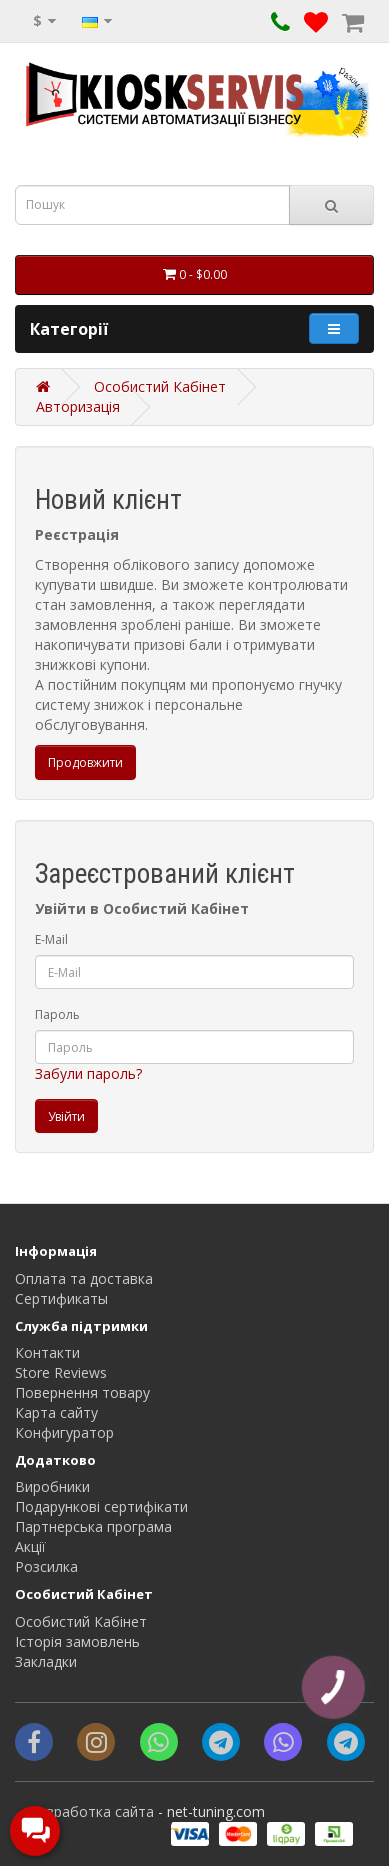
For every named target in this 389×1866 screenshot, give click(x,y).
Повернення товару (82, 1392)
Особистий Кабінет (160, 386)
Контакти (47, 1352)
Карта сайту (56, 1412)
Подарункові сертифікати (101, 1506)
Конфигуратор (64, 1432)
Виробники (52, 1486)
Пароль (57, 1014)
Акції (30, 1546)
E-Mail (51, 939)
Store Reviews (61, 1372)
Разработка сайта (92, 1811)
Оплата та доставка (84, 1278)
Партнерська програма (93, 1526)
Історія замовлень (77, 1641)
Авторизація (78, 406)
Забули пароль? (88, 1073)
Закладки (46, 1661)
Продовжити (85, 762)
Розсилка (46, 1566)
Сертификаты (61, 1298)
